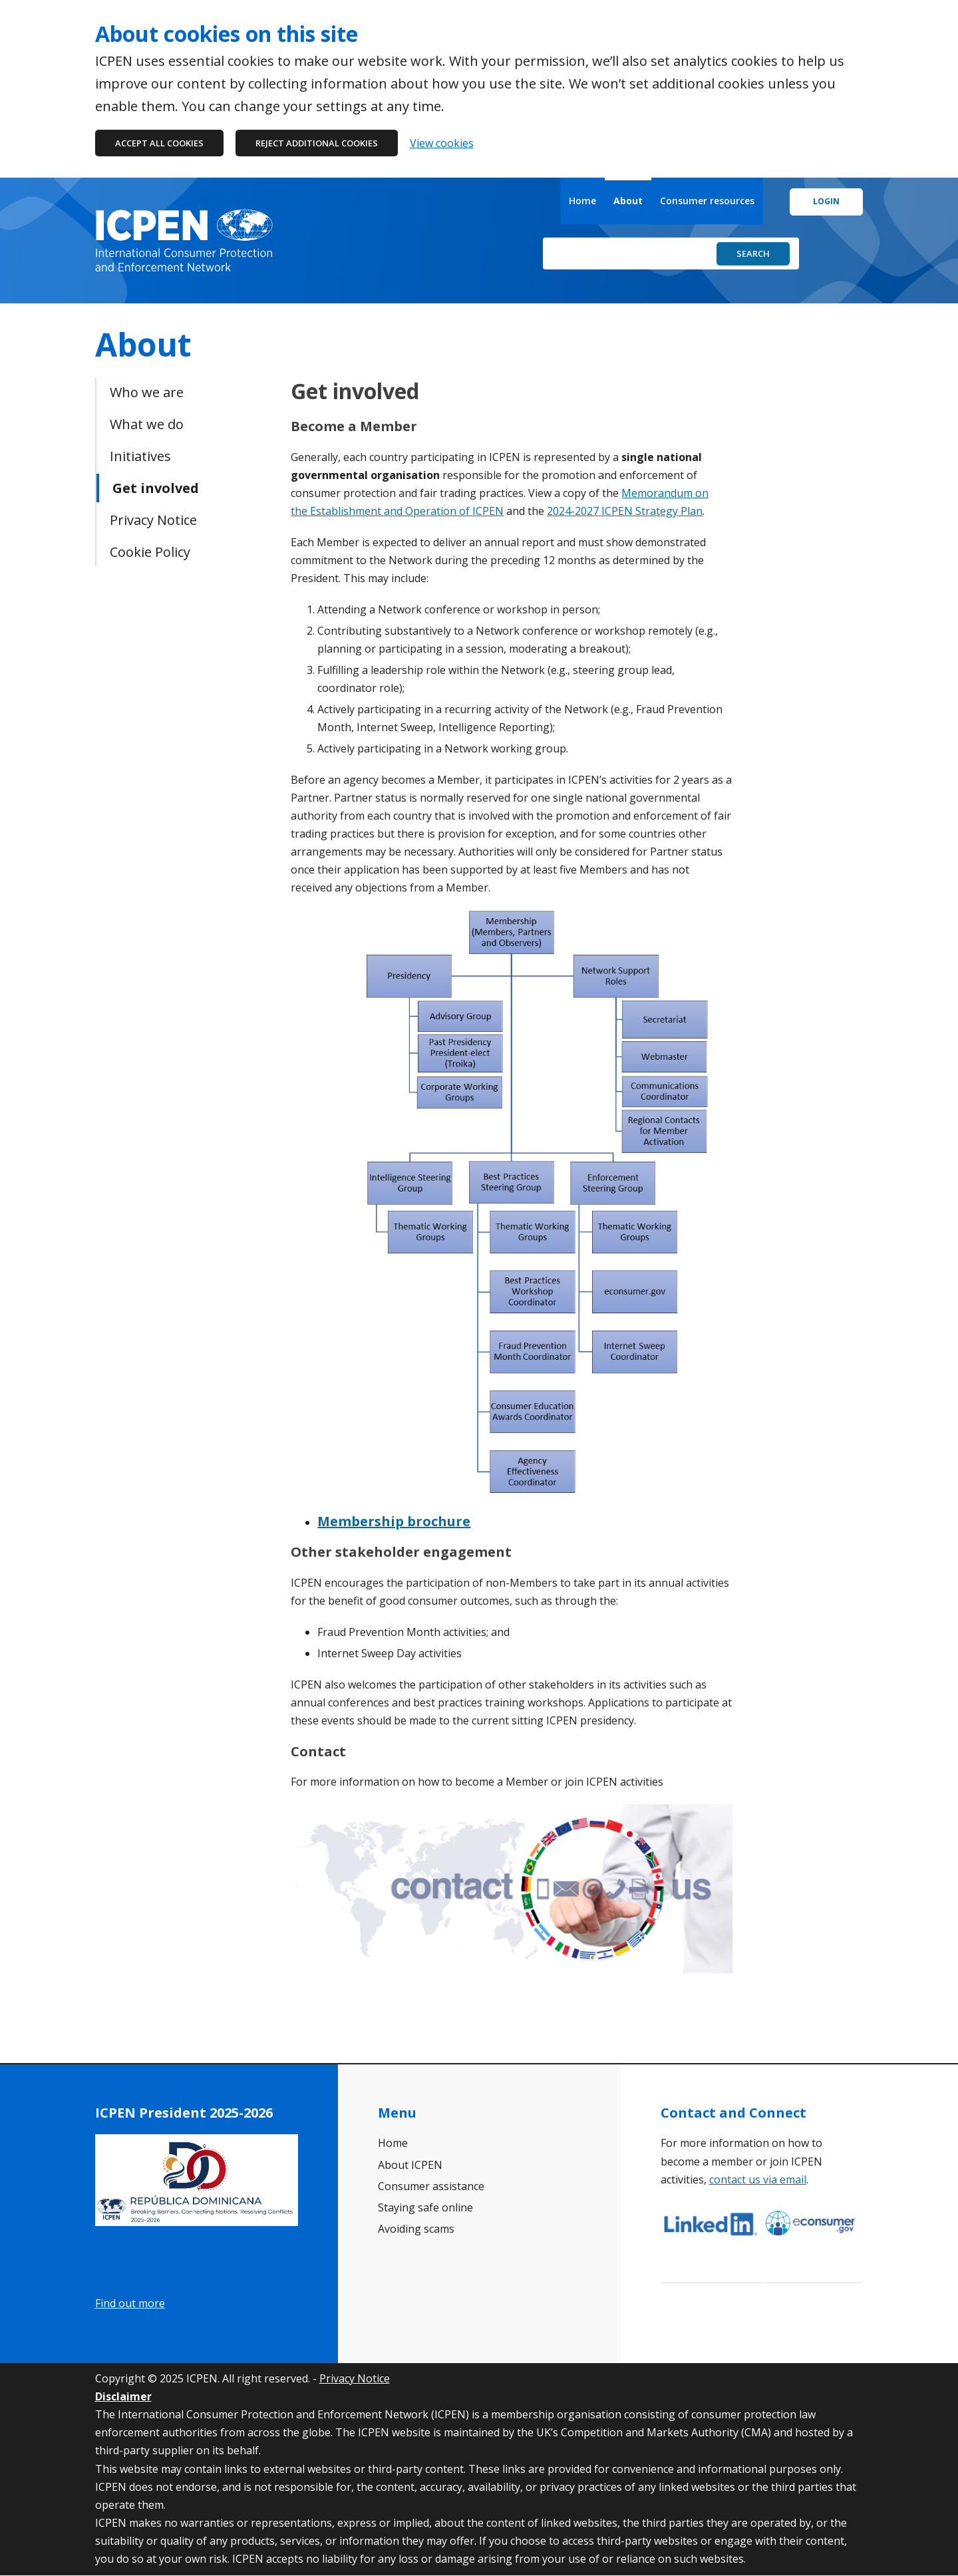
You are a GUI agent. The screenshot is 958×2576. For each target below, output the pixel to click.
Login (826, 201)
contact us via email (757, 2179)
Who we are (147, 392)
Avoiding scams (416, 2228)
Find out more (130, 2303)
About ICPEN (410, 2165)
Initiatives (140, 456)
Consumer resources (707, 200)
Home (582, 200)
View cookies (442, 143)
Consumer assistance (431, 2186)
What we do (147, 424)
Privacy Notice (153, 520)
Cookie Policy (150, 552)
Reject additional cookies (316, 143)
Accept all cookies (159, 143)
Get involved (155, 488)
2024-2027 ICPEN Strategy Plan (625, 511)
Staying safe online (425, 2207)
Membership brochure (393, 1521)
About (628, 200)
